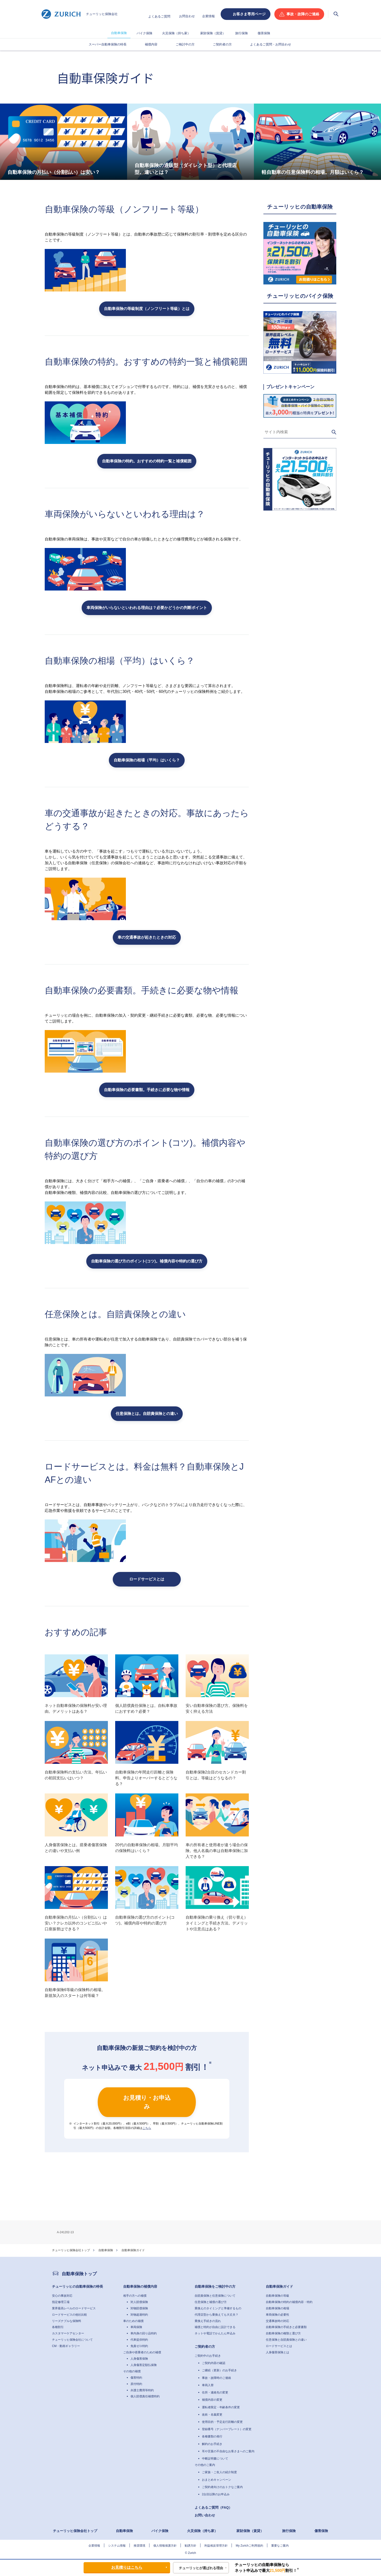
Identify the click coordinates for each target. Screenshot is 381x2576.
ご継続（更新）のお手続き (219, 2370)
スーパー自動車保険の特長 (108, 44)
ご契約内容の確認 (213, 2363)
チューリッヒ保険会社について (72, 2339)
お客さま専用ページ (249, 14)
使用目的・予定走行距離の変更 (222, 2422)
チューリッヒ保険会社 (79, 14)
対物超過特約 (139, 2314)
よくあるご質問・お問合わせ (270, 44)
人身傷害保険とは (277, 2352)
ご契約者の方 (222, 44)
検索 (336, 14)
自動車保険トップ (79, 2273)
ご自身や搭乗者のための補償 (142, 2352)
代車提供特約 (139, 2339)
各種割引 (58, 2327)
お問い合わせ (205, 2515)
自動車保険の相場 (277, 2308)
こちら (146, 2128)
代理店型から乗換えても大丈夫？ (216, 2314)
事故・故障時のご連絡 (216, 2378)
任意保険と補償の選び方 (211, 2302)
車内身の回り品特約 (143, 2333)
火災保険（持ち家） (176, 33)
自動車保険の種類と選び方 (283, 2333)
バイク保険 (144, 33)
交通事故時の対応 (277, 2321)
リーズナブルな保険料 (66, 2321)
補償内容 (151, 44)
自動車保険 (119, 33)
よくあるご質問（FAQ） (213, 2507)
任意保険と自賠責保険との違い (286, 2339)
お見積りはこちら (126, 2567)
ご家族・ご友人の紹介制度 (219, 2472)
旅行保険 (241, 33)
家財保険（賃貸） (212, 33)
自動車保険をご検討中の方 (215, 2286)
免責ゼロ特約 (139, 2346)
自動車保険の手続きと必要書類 (286, 2327)
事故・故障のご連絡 (302, 14)
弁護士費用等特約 (142, 2390)
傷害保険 (264, 33)
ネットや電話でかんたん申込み (215, 2333)
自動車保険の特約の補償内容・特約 (289, 2302)
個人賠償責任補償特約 (145, 2396)
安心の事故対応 (62, 2295)
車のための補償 (133, 2321)
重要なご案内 (280, 2545)
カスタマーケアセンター (68, 2333)
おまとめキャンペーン (216, 2479)
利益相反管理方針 (216, 2545)
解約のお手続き (212, 2444)
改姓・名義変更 (212, 2414)
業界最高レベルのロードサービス (74, 2308)
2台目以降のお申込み (216, 2494)
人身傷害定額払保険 (143, 2365)
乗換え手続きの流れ (208, 2321)
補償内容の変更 (212, 2399)
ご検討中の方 (185, 44)
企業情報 (94, 2545)
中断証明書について (215, 2458)
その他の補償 (132, 2371)
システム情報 (117, 2545)
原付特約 (136, 2384)
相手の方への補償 (135, 2295)
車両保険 (136, 2327)
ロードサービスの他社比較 (69, 2314)
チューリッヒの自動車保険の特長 (77, 2286)
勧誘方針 (190, 2545)
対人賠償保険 (139, 2302)
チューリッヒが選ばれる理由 (201, 2568)
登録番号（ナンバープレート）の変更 (226, 2429)
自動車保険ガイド (279, 2286)
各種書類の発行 (212, 2436)
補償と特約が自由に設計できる (215, 2327)
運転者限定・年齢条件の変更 (221, 2407)
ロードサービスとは (279, 2346)
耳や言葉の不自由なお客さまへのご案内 (228, 2451)
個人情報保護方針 (165, 2545)
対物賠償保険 (139, 2308)
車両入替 (208, 2385)
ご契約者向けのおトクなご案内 (222, 2487)
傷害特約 (136, 2377)
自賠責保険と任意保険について (215, 2295)
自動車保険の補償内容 (140, 2286)
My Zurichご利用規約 (249, 2545)
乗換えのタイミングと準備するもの (218, 2308)
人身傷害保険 (139, 2358)
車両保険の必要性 (277, 2314)
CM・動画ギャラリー (66, 2346)
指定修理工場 (60, 2302)
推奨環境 (139, 2545)
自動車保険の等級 (277, 2295)
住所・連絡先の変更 (215, 2392)
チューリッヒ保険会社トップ (71, 2250)
